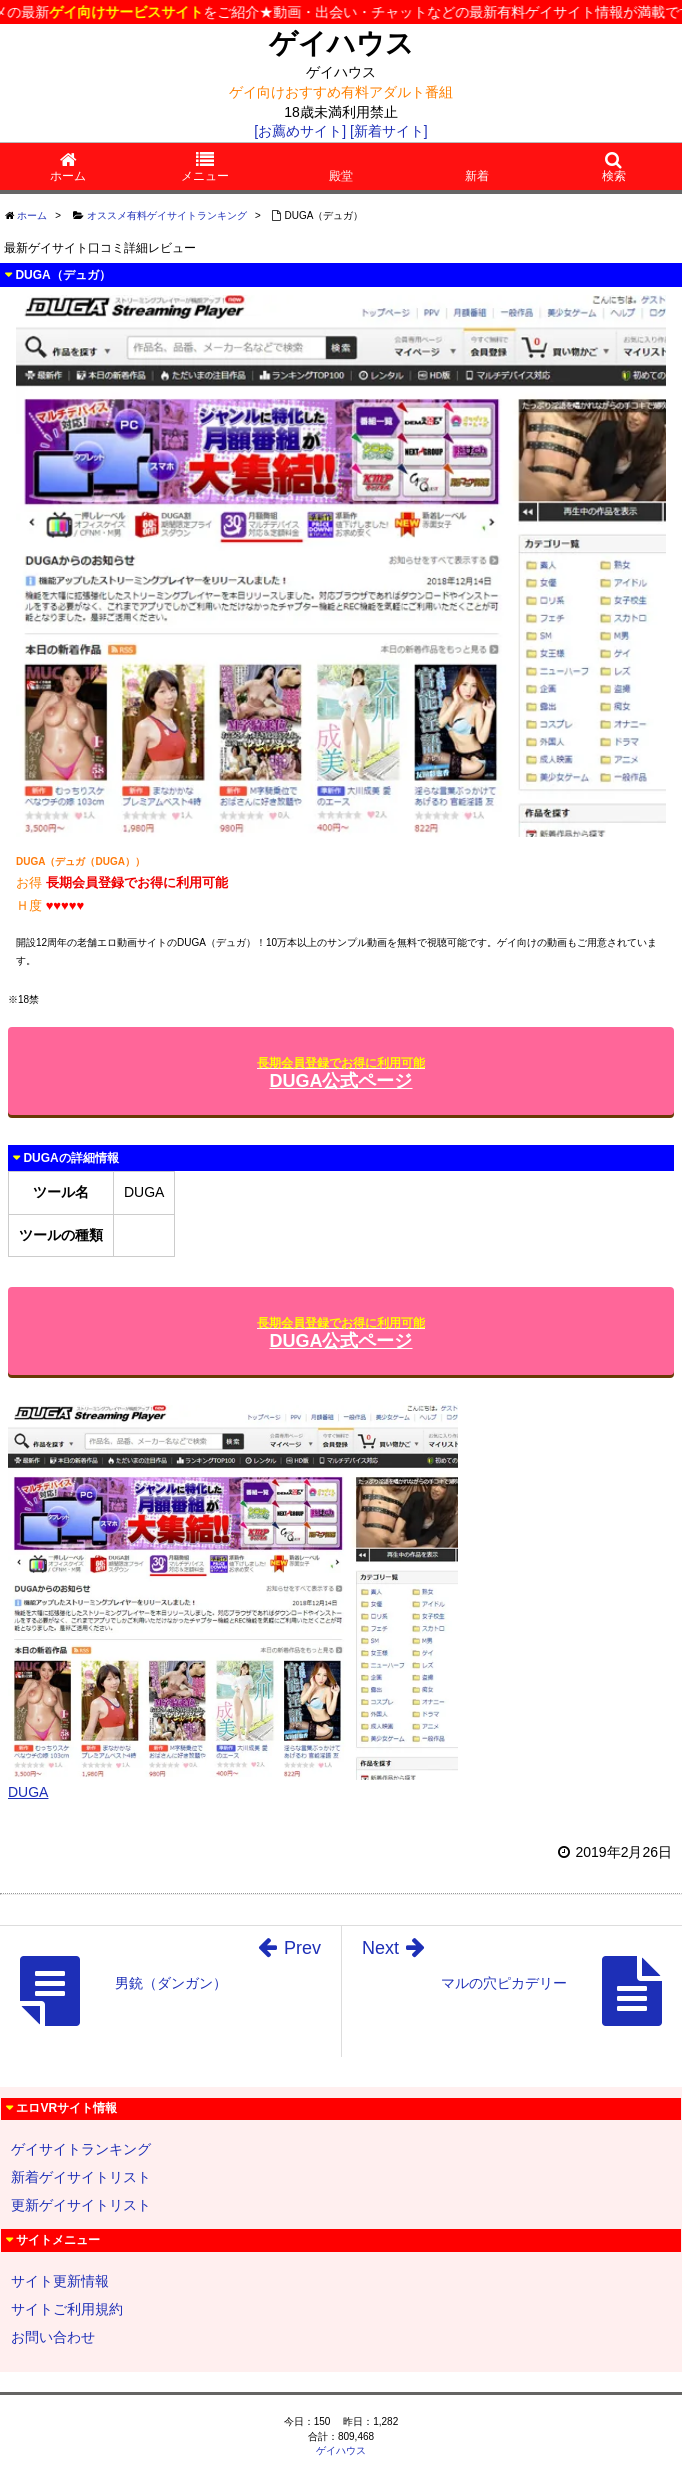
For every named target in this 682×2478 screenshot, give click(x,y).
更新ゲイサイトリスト (81, 2205)
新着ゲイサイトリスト (81, 2177)
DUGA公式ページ (341, 1073)
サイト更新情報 (60, 2281)
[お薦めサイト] (300, 131)
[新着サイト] (389, 131)
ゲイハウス (341, 43)
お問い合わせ (53, 2337)
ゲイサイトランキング (81, 2149)
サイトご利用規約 (67, 2309)
